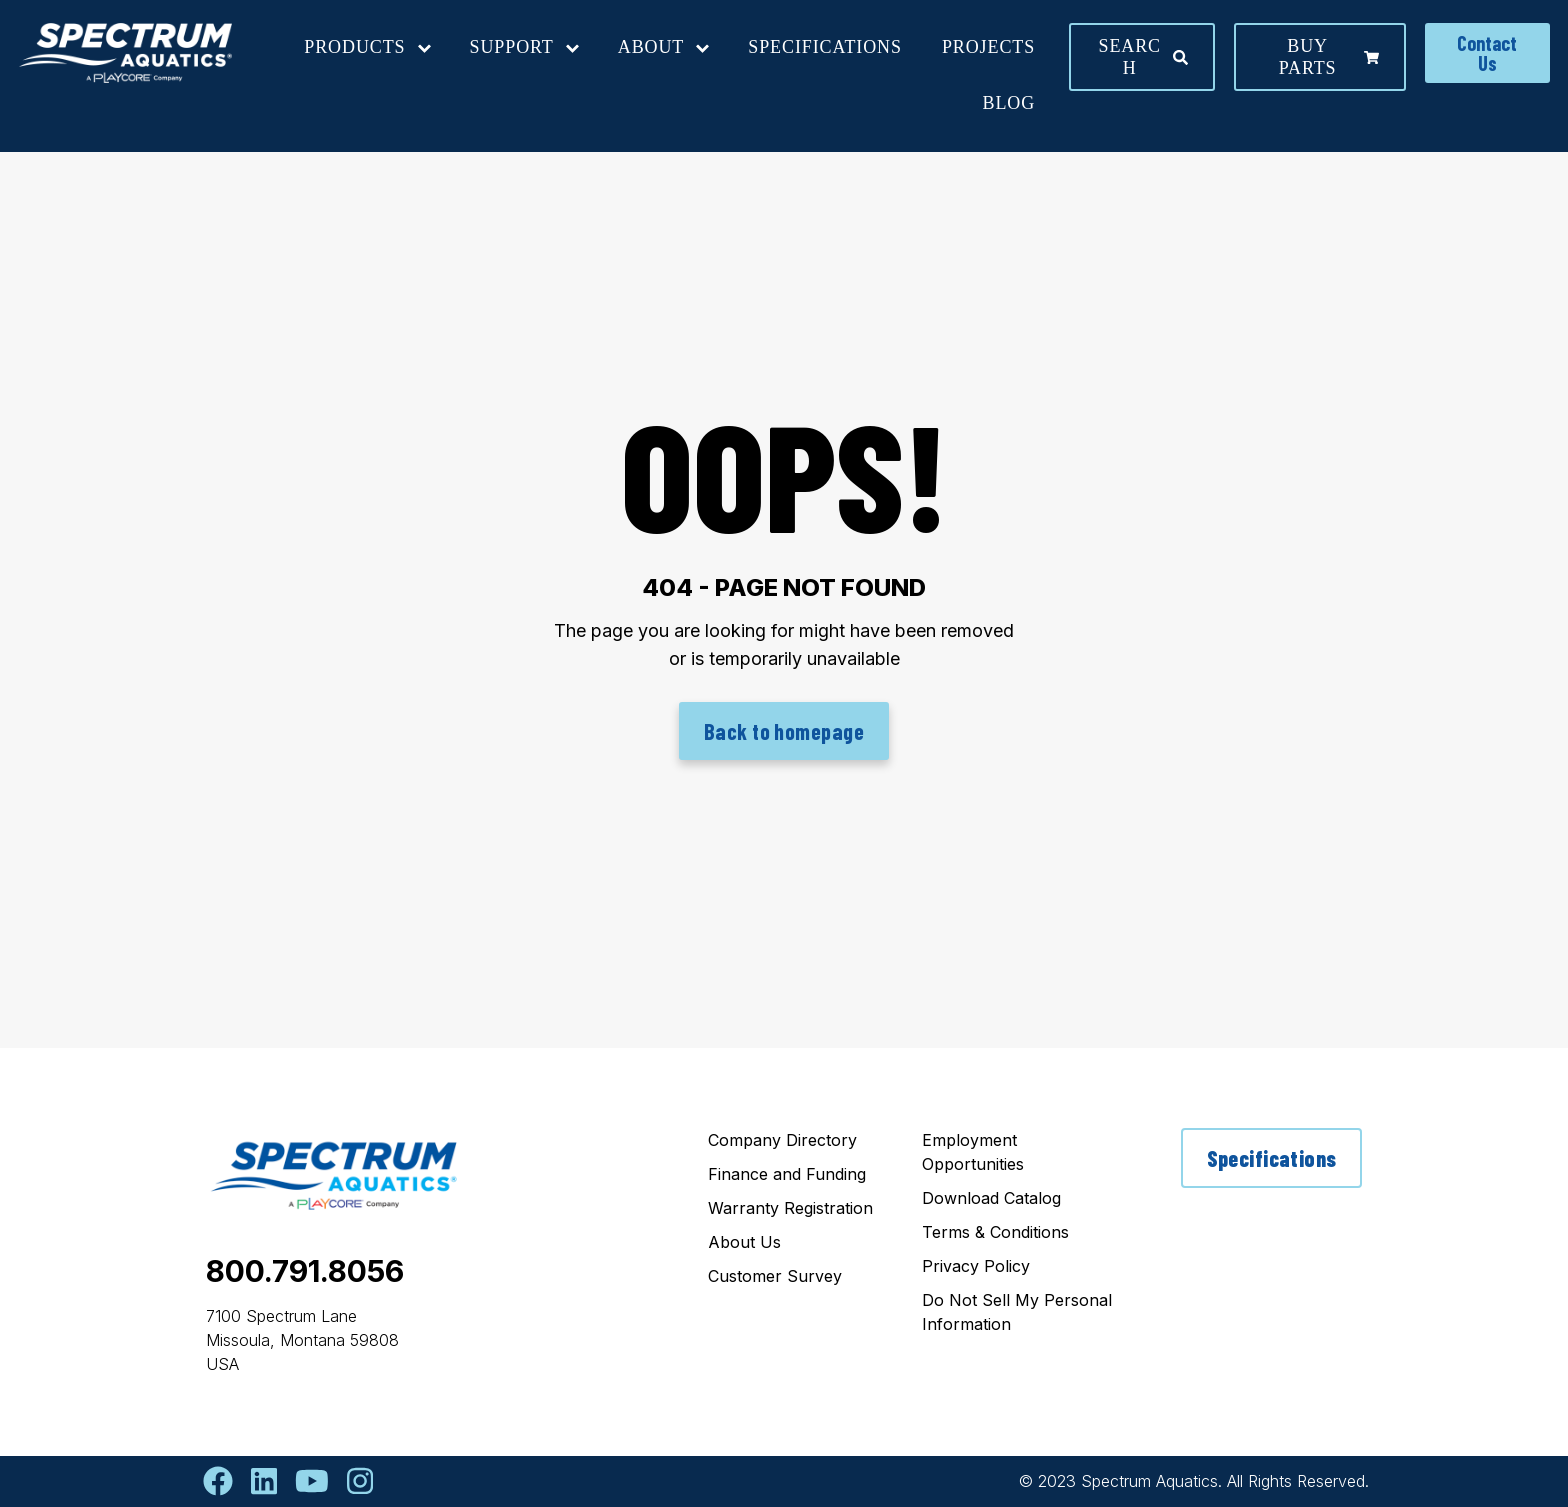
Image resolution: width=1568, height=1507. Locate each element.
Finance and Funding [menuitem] (787, 1174)
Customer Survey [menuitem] (775, 1276)
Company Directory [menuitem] (782, 1140)
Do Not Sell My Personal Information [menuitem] (1017, 1312)
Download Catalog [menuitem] (991, 1198)
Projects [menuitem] (988, 47)
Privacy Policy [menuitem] (976, 1266)
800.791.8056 (305, 1271)
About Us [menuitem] (744, 1242)
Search (1144, 57)
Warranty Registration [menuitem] (790, 1208)
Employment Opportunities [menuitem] (973, 1152)
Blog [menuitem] (1009, 103)
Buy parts (1329, 57)
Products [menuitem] (354, 47)
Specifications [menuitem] (825, 47)
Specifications (1272, 1158)
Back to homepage (784, 731)
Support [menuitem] (512, 47)
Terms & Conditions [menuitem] (995, 1232)
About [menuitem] (651, 47)
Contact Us (1487, 53)
